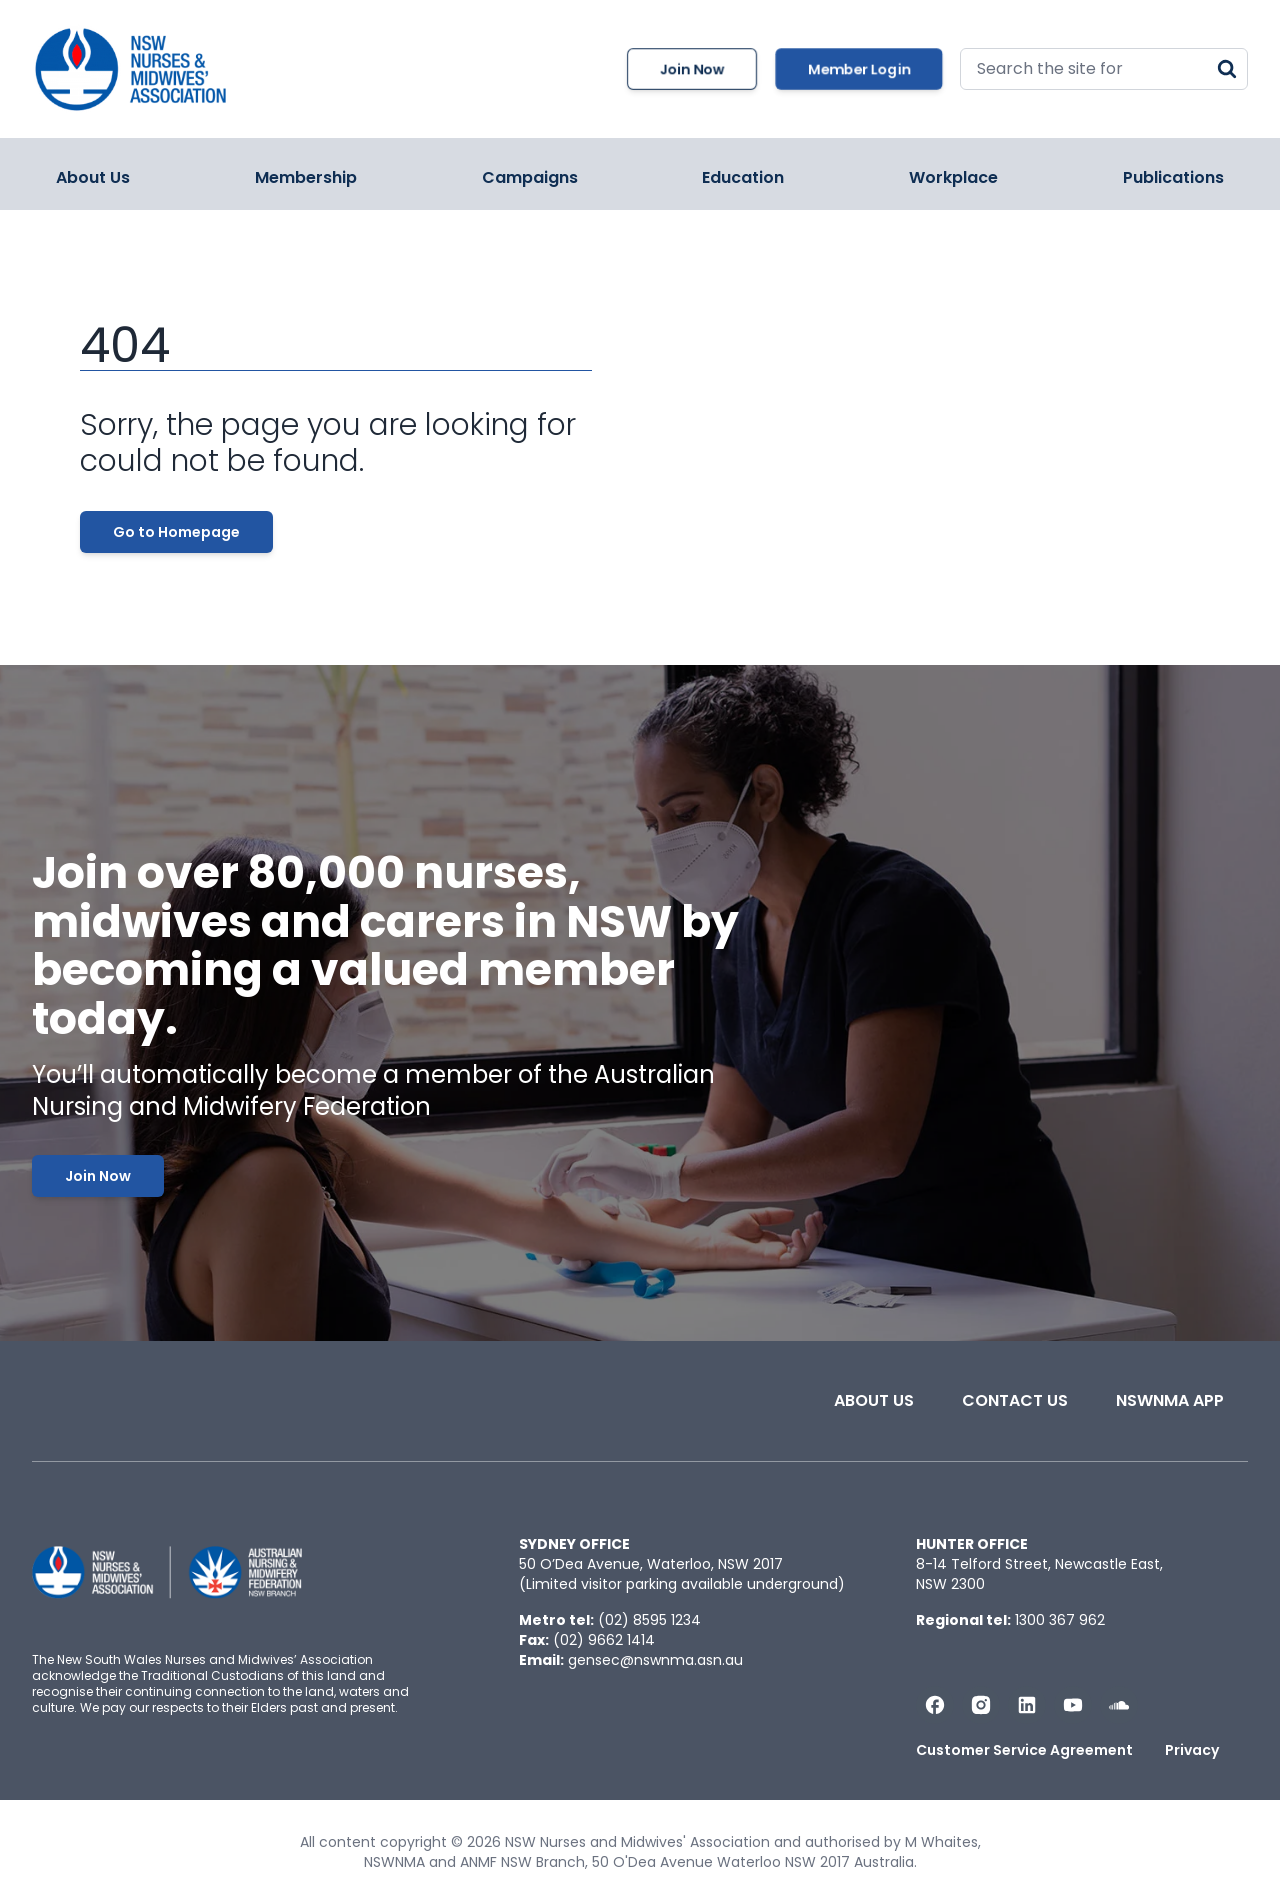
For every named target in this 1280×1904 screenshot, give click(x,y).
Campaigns (530, 177)
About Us (93, 177)
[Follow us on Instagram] (981, 1705)
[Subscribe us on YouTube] (1073, 1705)
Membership (306, 177)
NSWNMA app (1170, 1400)
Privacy (1192, 1750)
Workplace (953, 177)
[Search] (1227, 69)
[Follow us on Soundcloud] (1119, 1705)
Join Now (692, 69)
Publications (1173, 177)
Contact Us (1015, 1400)
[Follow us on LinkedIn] (1027, 1705)
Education (743, 177)
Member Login (859, 69)
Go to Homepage (176, 532)
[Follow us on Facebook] (935, 1705)
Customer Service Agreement (1024, 1750)
